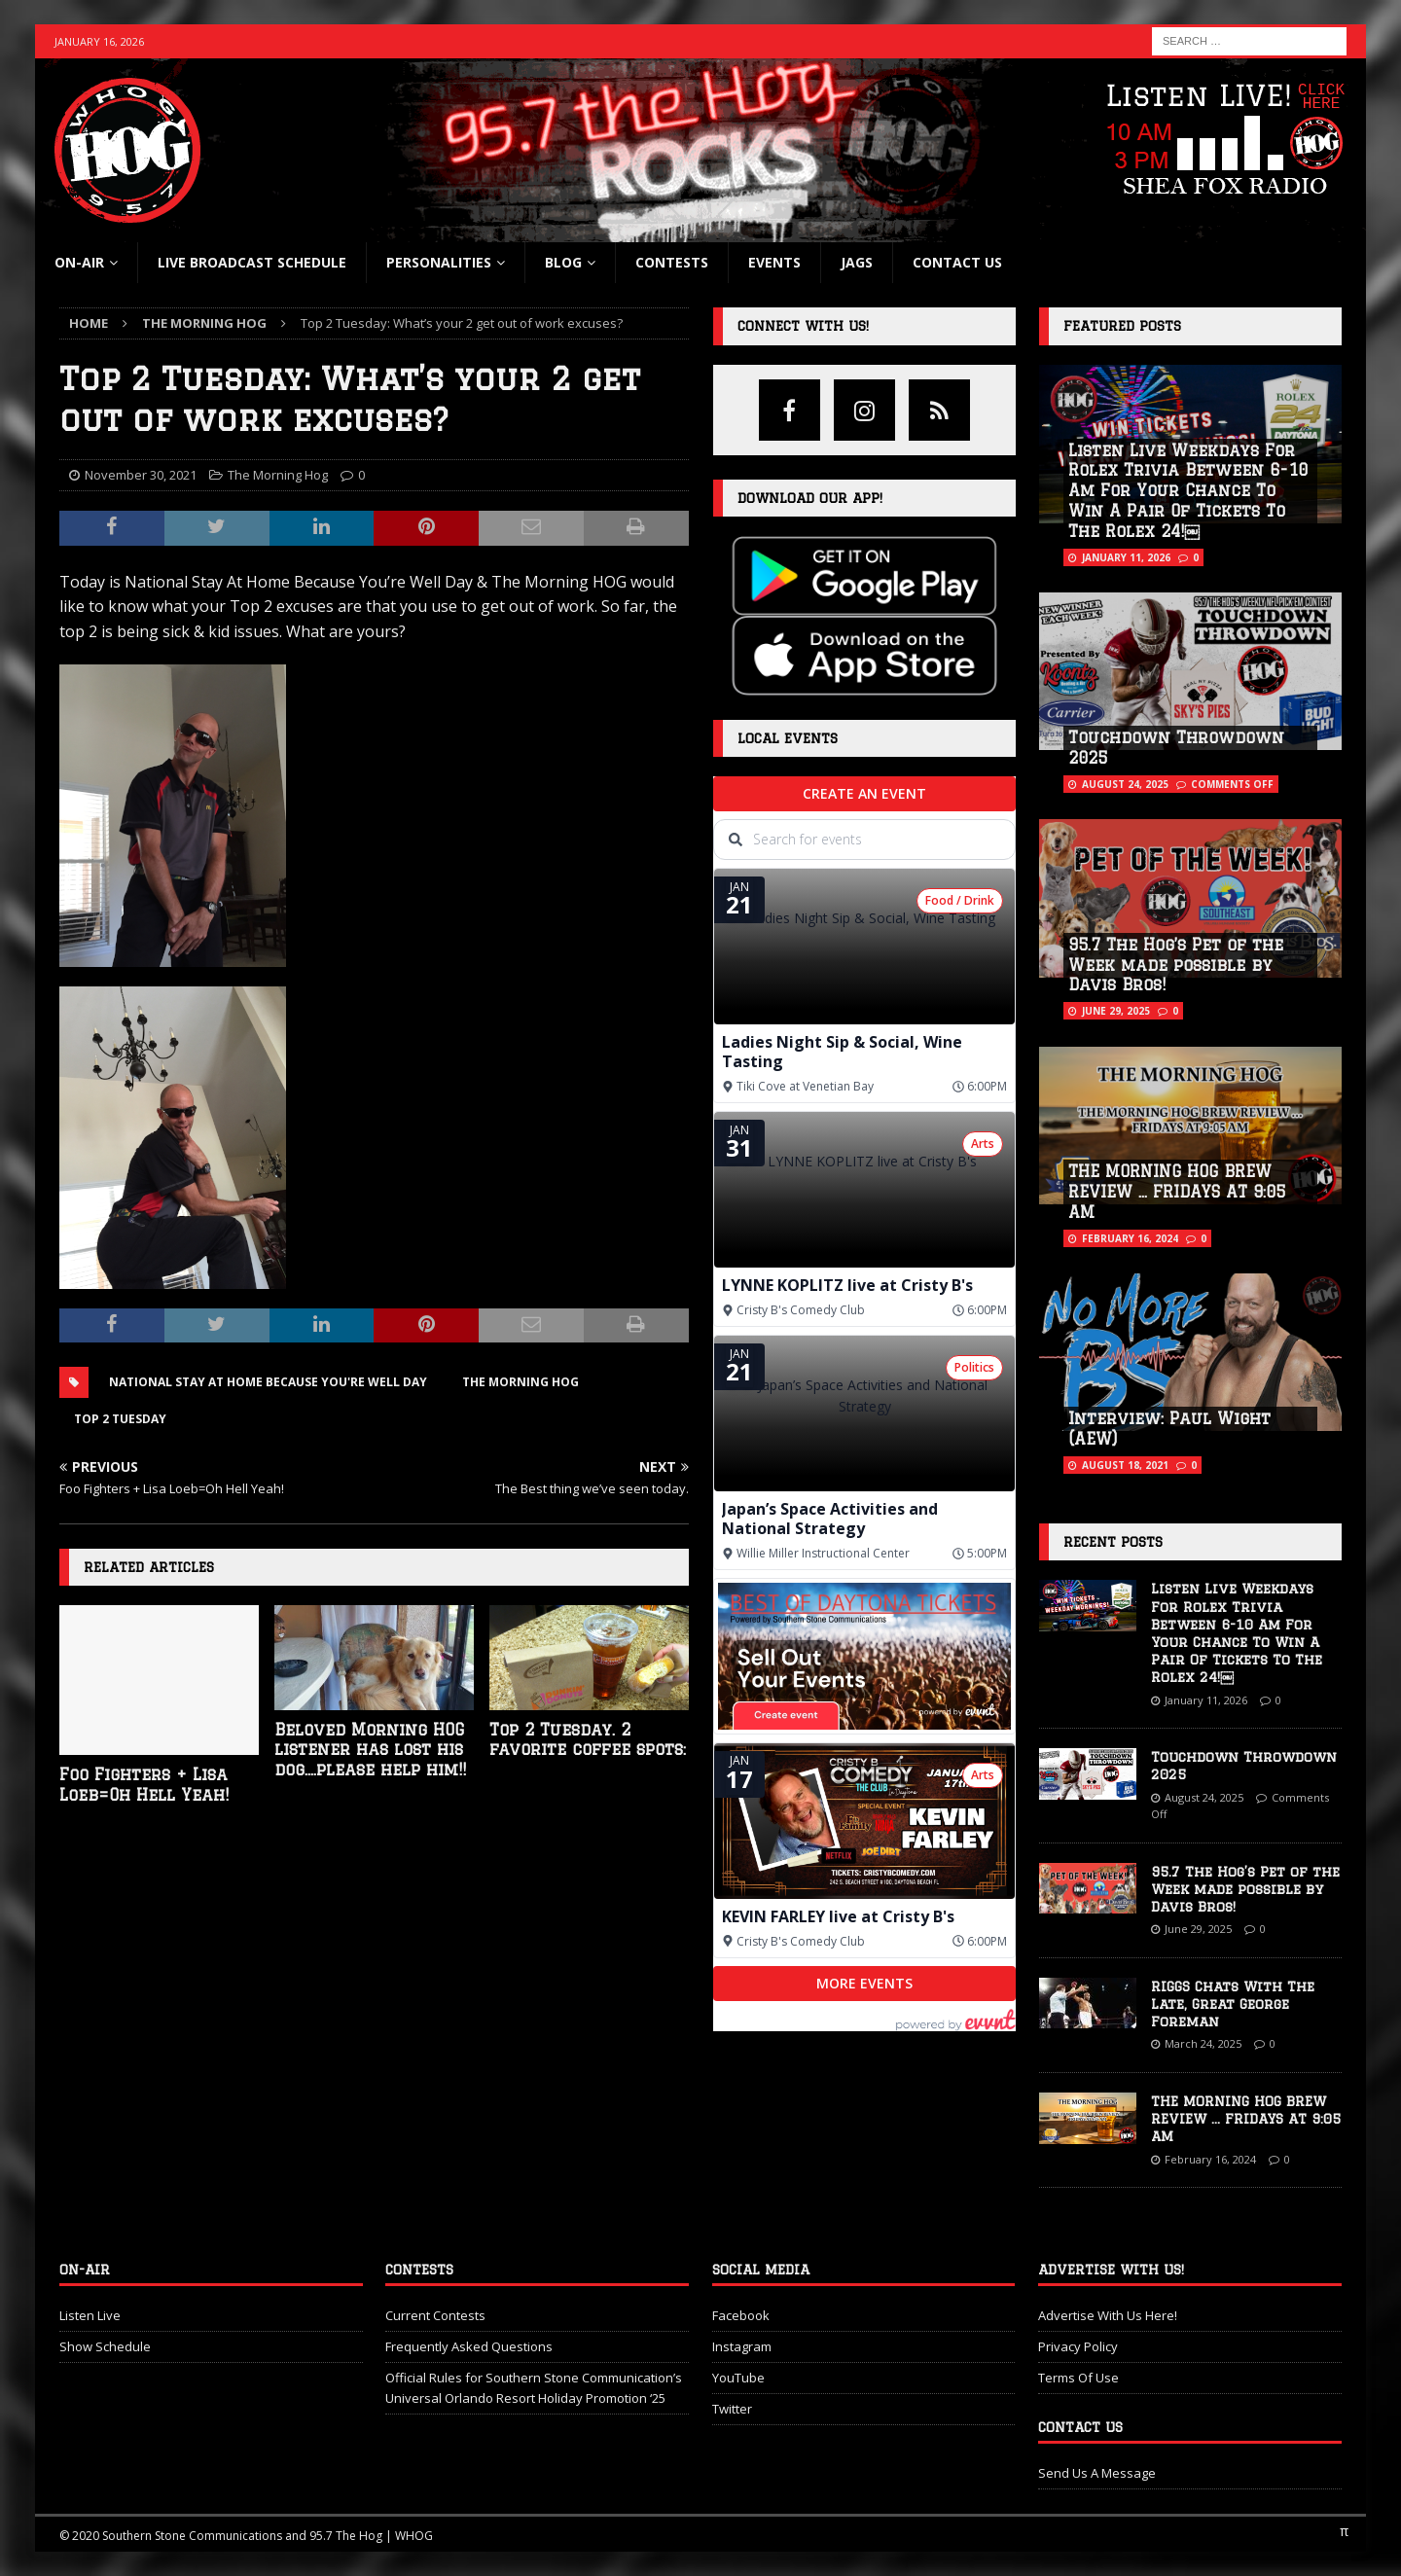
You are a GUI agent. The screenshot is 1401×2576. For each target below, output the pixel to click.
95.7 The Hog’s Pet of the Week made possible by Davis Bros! (1175, 965)
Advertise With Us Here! (1107, 2315)
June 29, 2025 (1116, 1011)
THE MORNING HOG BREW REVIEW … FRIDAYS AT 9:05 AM (1176, 1192)
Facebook (741, 2315)
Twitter (732, 2408)
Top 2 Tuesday (120, 1419)
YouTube (738, 2377)
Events (774, 262)
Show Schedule (105, 2346)
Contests (671, 262)
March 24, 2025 (1203, 2043)
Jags (857, 262)
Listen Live (90, 2315)
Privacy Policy (1078, 2346)
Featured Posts (1122, 326)
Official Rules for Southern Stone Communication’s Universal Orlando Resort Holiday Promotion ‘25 (533, 2388)
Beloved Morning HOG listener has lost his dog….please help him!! (370, 1750)
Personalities (438, 262)
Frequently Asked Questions (469, 2346)
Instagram (742, 2346)
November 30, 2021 (141, 474)
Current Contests (435, 2315)
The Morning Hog (278, 474)
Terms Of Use (1078, 2377)
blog (563, 262)
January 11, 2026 (1126, 557)
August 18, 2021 (1125, 1465)
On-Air (79, 262)
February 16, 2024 (1130, 1238)
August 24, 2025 (1125, 784)
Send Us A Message (1097, 2473)
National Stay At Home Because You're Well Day (268, 1382)
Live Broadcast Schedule (252, 262)
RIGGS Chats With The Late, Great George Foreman (1232, 2004)
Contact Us (957, 262)
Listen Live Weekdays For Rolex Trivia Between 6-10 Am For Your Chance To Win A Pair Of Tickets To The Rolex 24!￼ (1188, 491)
